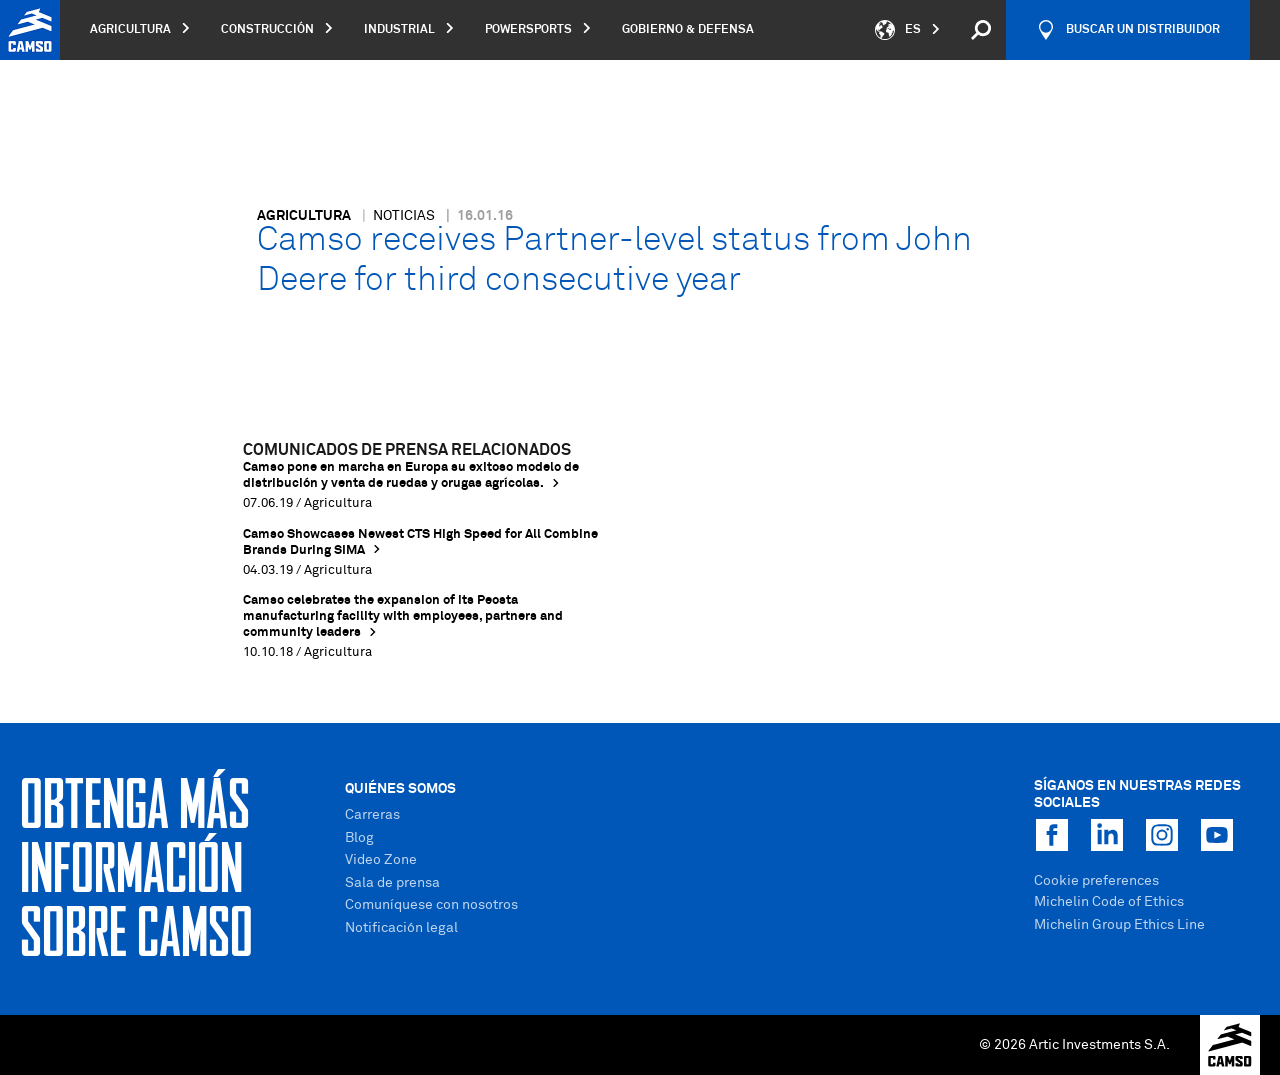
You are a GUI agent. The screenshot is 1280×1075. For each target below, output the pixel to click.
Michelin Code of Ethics (1109, 902)
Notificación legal (401, 928)
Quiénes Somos (400, 789)
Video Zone (381, 860)
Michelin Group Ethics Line (1119, 925)
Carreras (372, 815)
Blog (359, 838)
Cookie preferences (1096, 881)
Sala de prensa (392, 883)
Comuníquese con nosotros (431, 905)
